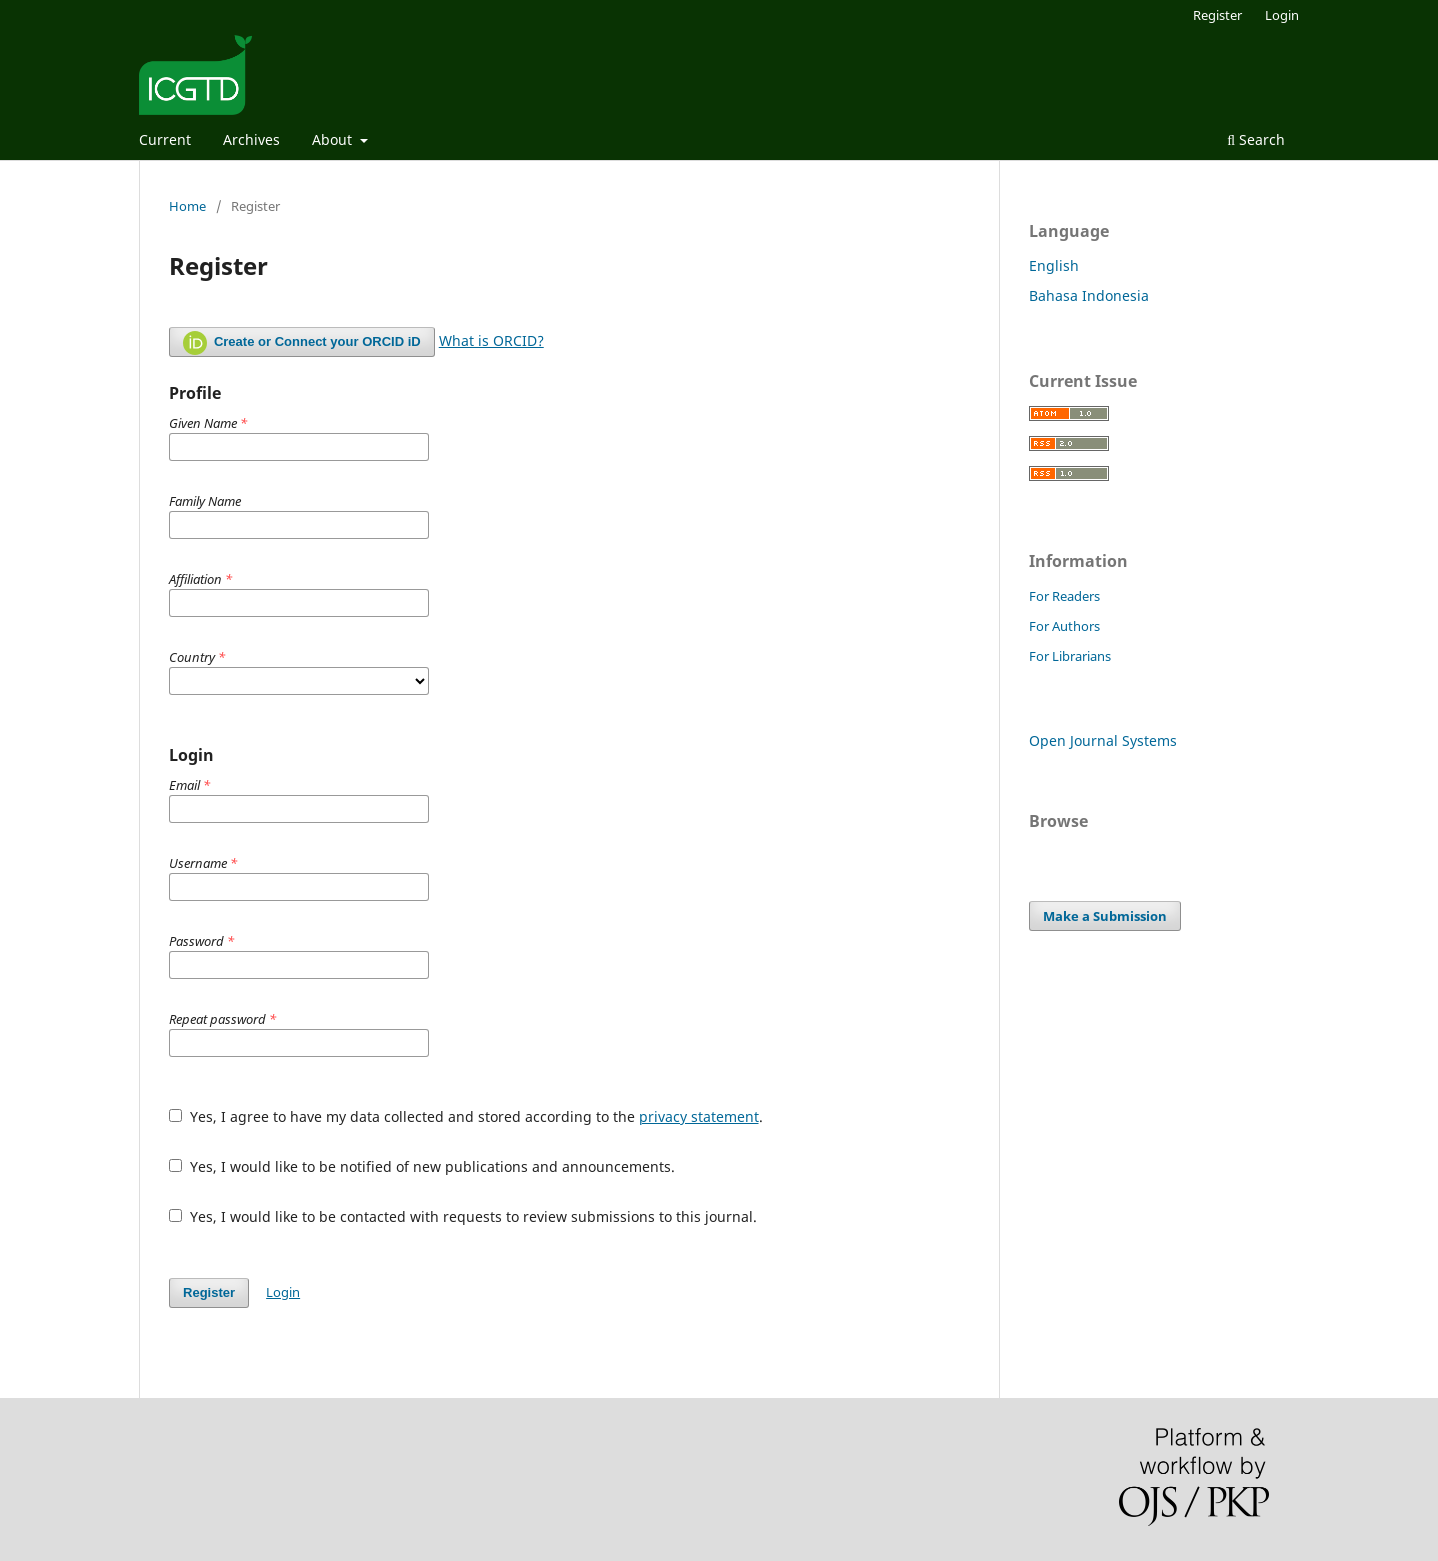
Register (1217, 15)
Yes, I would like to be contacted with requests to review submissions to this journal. (463, 1216)
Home (187, 206)
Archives (251, 139)
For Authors (1064, 626)
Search (1256, 139)
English (1054, 265)
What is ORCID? (491, 340)
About (334, 139)
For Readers (1064, 596)
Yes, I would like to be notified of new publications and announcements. (422, 1166)
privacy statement (699, 1116)
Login (1282, 15)
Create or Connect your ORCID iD (302, 343)
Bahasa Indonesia (1089, 295)
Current (165, 139)
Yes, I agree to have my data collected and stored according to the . (466, 1116)
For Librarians (1070, 656)
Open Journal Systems (1103, 740)
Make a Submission (1105, 916)
